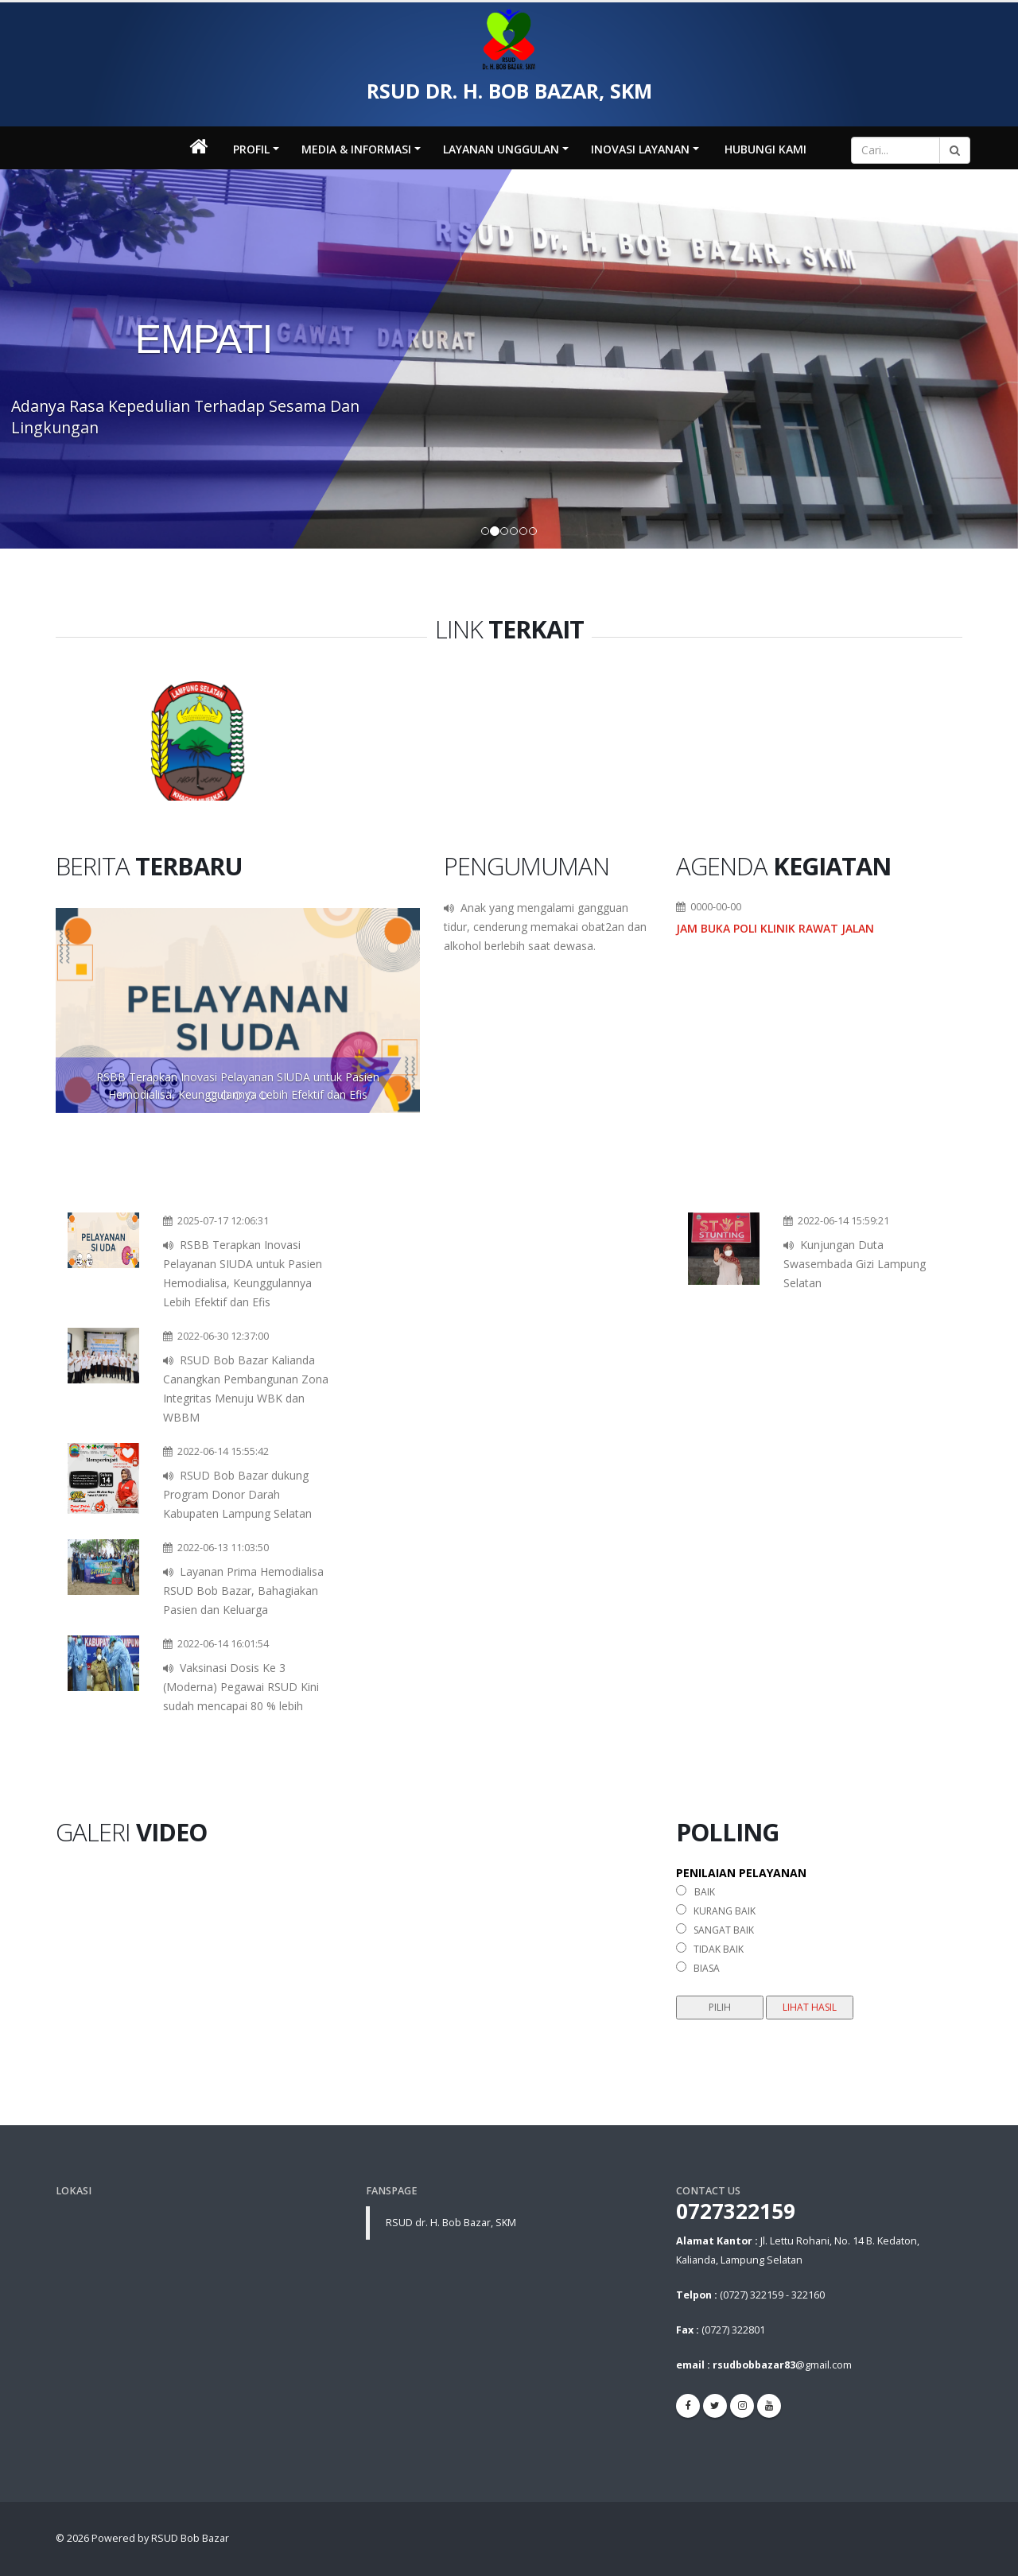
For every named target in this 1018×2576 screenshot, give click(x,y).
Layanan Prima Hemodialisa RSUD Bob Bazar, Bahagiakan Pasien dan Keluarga (243, 1590)
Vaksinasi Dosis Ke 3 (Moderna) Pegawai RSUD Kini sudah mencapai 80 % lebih (241, 1686)
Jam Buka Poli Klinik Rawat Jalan (775, 928)
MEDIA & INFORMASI (356, 149)
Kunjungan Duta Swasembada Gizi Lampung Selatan (854, 1263)
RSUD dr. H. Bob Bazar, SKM (451, 2222)
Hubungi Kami (765, 149)
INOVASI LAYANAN (640, 149)
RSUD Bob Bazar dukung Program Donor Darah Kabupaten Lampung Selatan (237, 1494)
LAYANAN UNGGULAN (501, 149)
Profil (251, 149)
